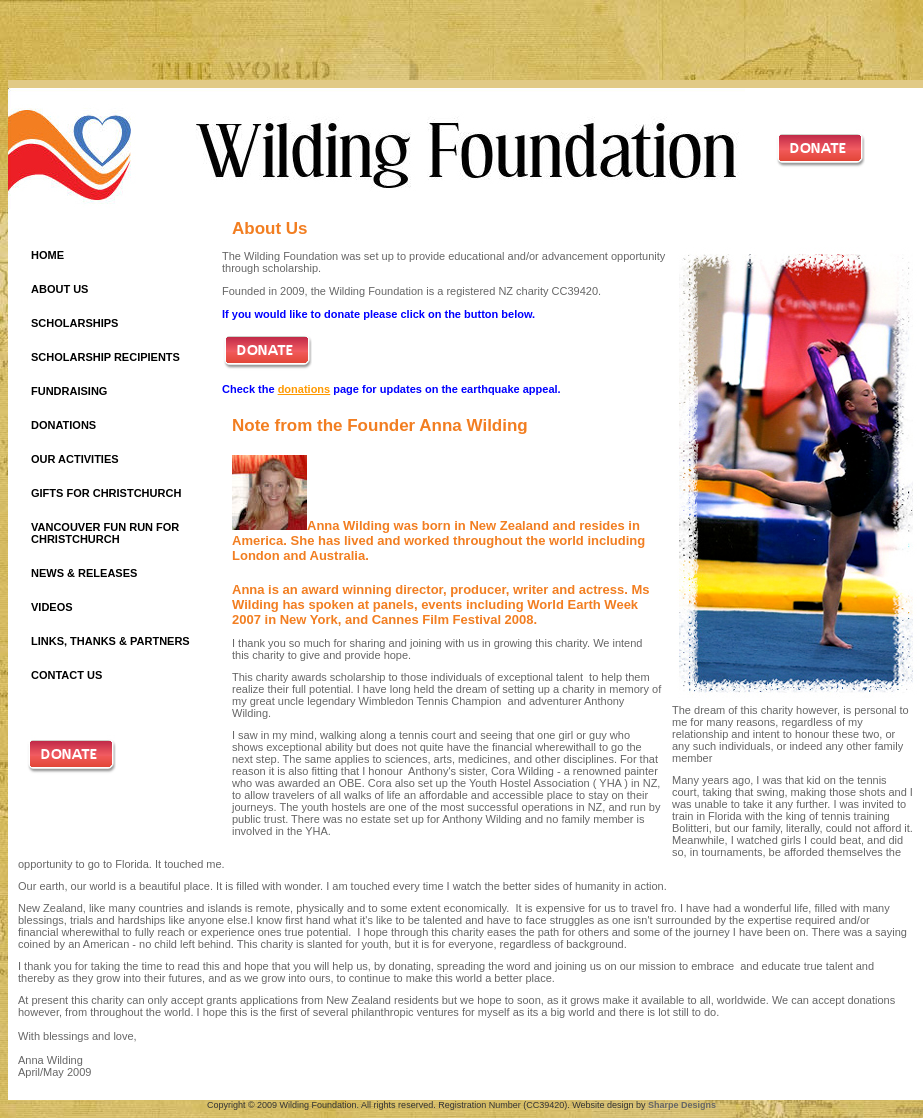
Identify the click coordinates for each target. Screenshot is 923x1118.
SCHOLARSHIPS (74, 323)
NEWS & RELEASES (84, 573)
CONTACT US (66, 675)
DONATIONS (63, 425)
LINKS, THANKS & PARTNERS (110, 641)
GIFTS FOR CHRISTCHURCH (106, 493)
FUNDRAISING (69, 391)
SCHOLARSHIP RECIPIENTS (105, 357)
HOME (47, 255)
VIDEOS (52, 607)
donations (304, 389)
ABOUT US (59, 289)
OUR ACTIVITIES (75, 459)
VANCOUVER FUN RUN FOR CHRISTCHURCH (105, 533)
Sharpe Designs (682, 1105)
